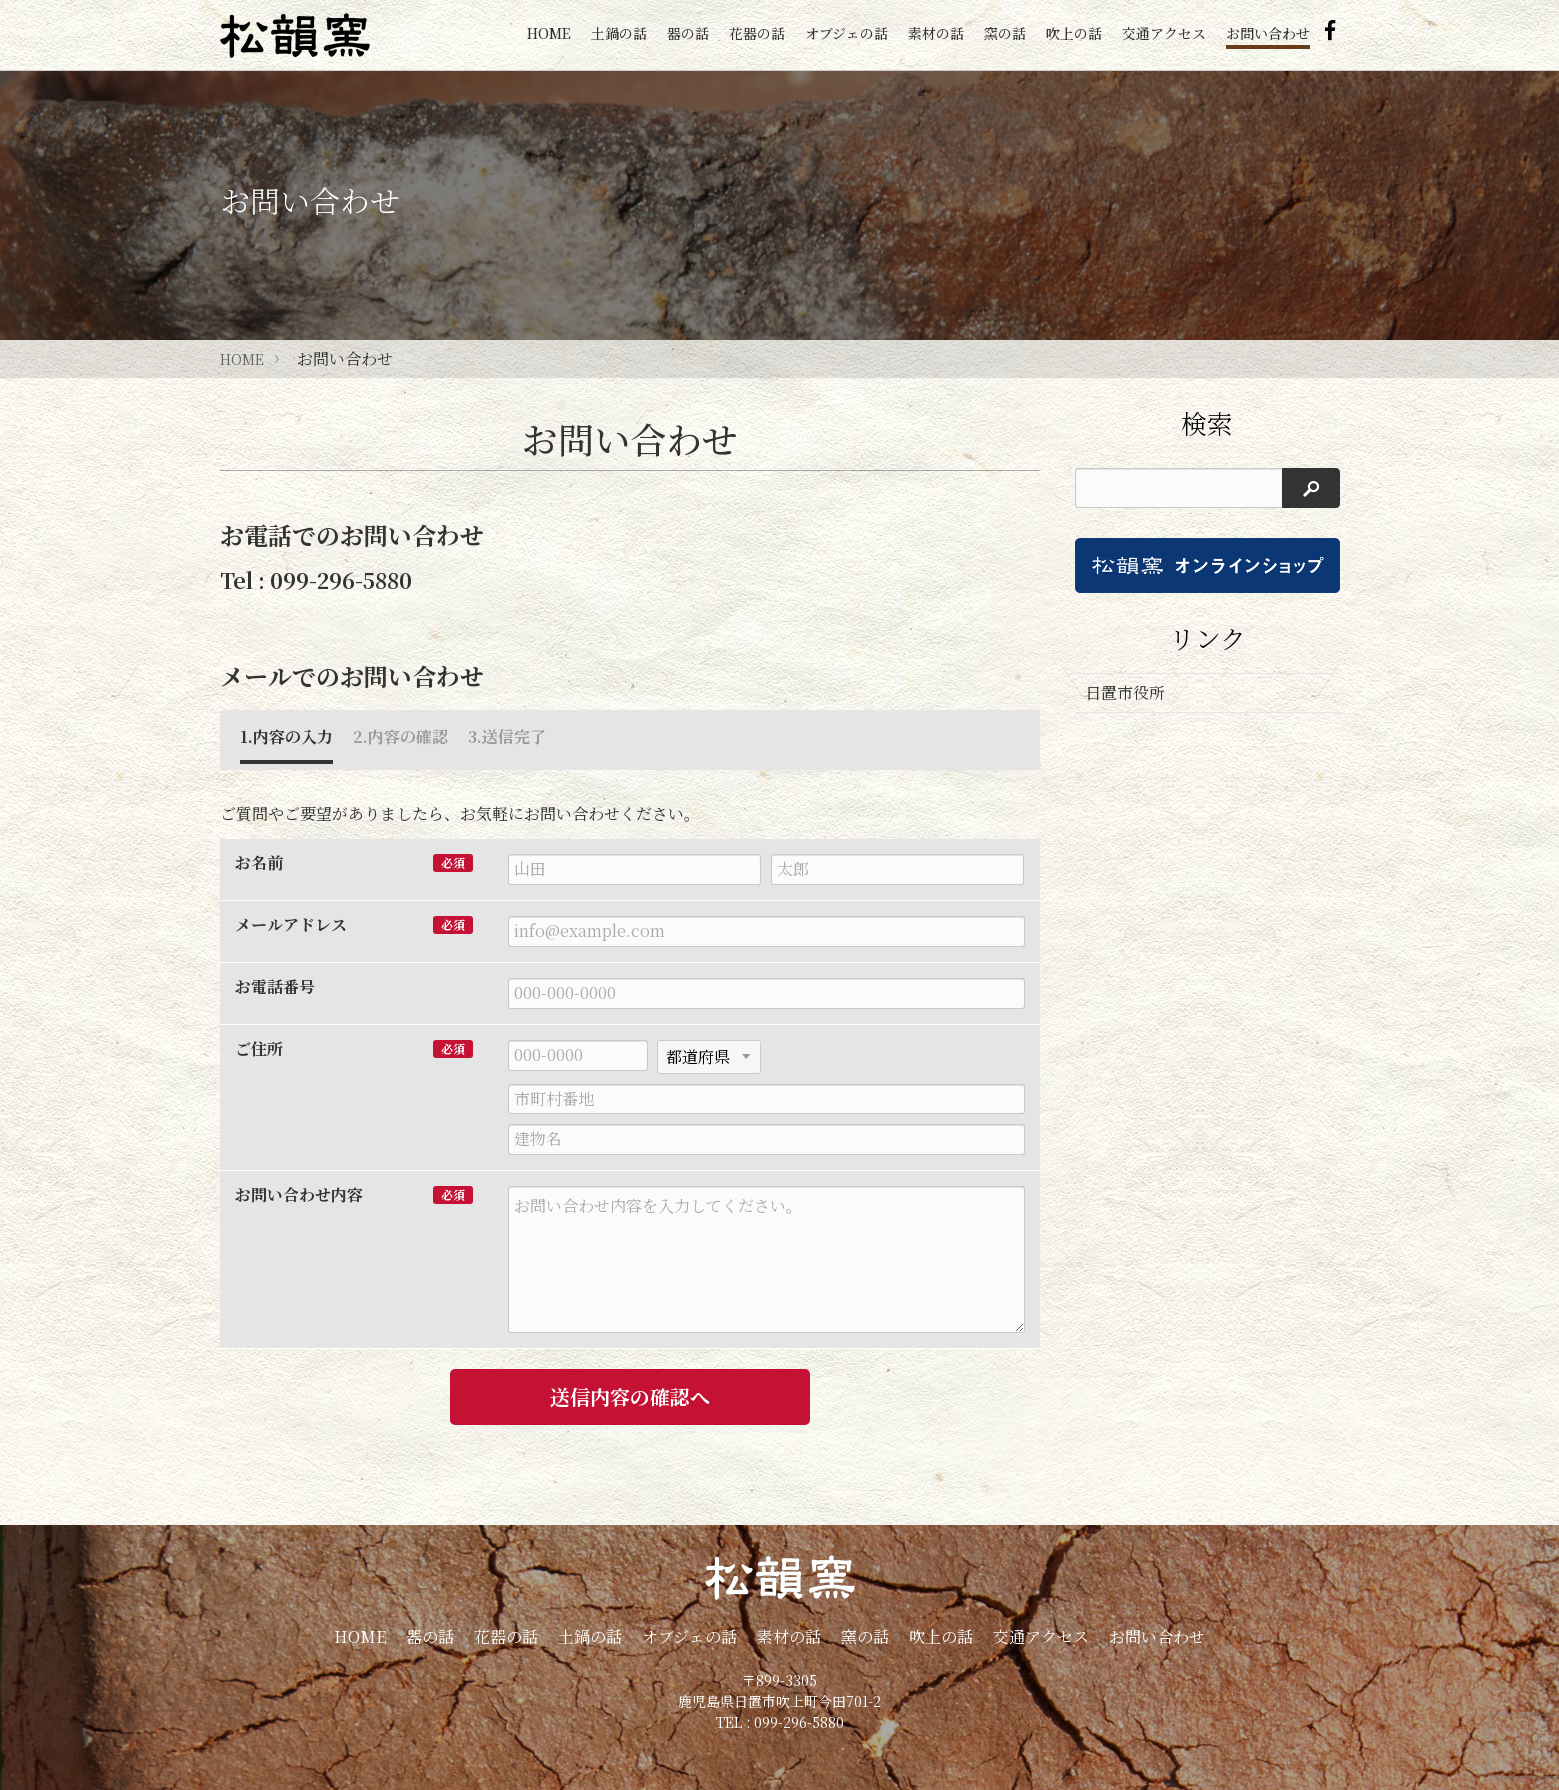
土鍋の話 (619, 33)
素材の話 (936, 33)
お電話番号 (275, 987)
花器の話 (757, 33)
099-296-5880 (341, 580)
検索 (1207, 423)
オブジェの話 (846, 33)
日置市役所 (1125, 692)
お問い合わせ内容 (299, 1195)
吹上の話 (1074, 33)
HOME (549, 33)
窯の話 (1005, 33)
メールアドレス (291, 925)
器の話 (688, 33)
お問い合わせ (1268, 33)
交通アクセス (1164, 33)
